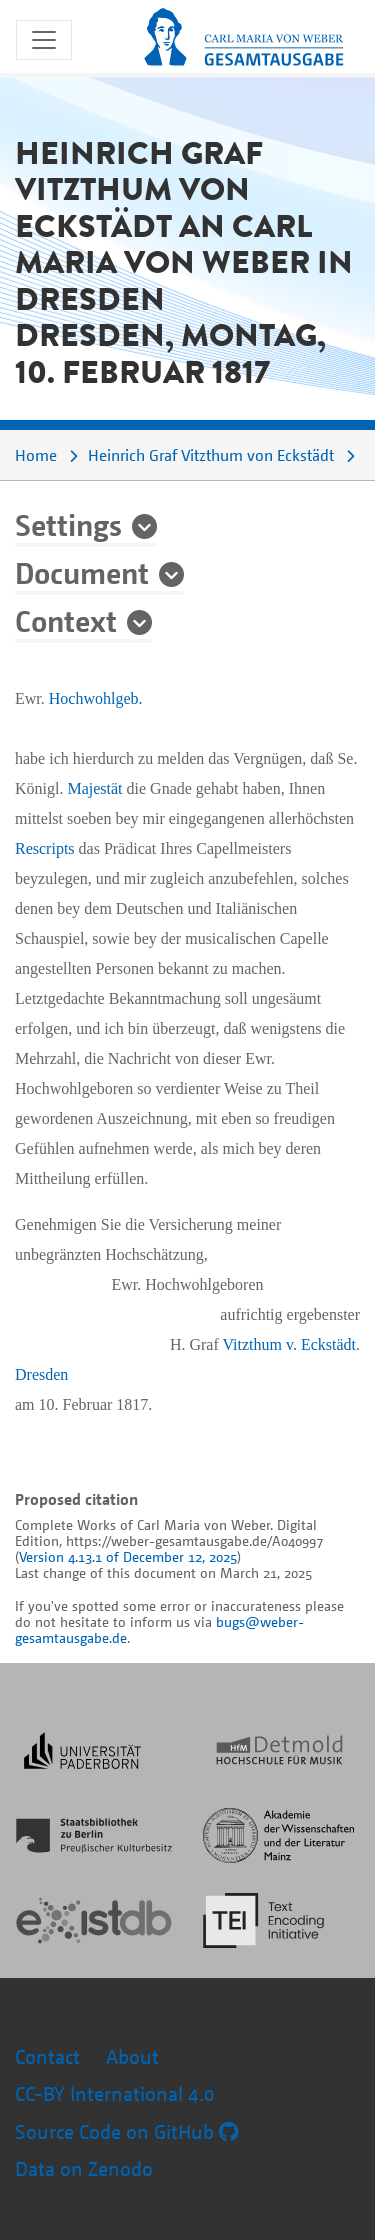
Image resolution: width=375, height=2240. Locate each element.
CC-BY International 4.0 (115, 2093)
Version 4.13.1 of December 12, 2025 (128, 1556)
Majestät (94, 788)
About (132, 2056)
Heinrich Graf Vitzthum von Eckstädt (211, 455)
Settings (68, 524)
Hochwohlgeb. (96, 698)
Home (36, 455)
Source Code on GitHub (126, 2131)
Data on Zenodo (84, 2168)
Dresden (41, 1374)
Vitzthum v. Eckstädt (289, 1344)
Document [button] (82, 572)
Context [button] (66, 620)
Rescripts (45, 848)
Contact (47, 2056)
